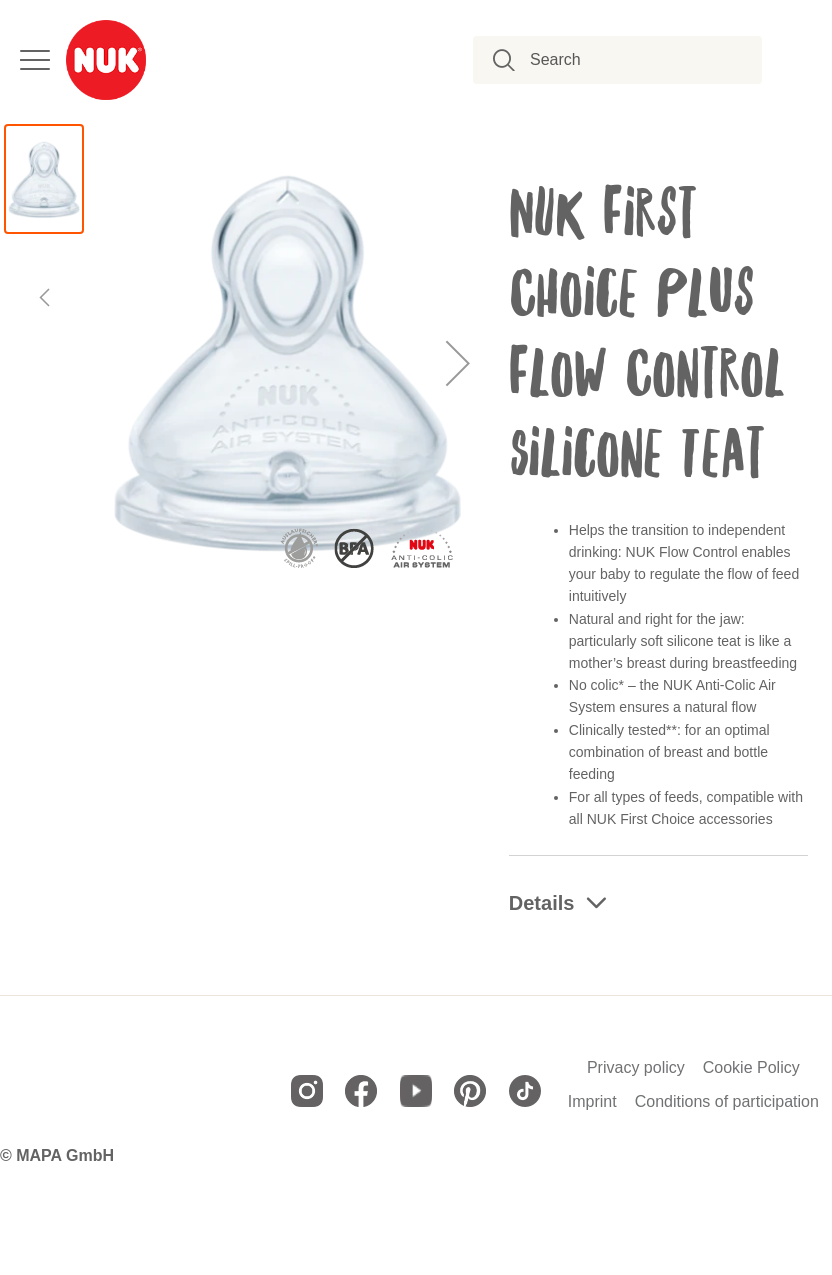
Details (542, 903)
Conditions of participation (727, 1102)
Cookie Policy (751, 1068)
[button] (458, 362)
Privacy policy (636, 1068)
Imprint (592, 1102)
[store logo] (106, 60)
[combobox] (628, 60)
